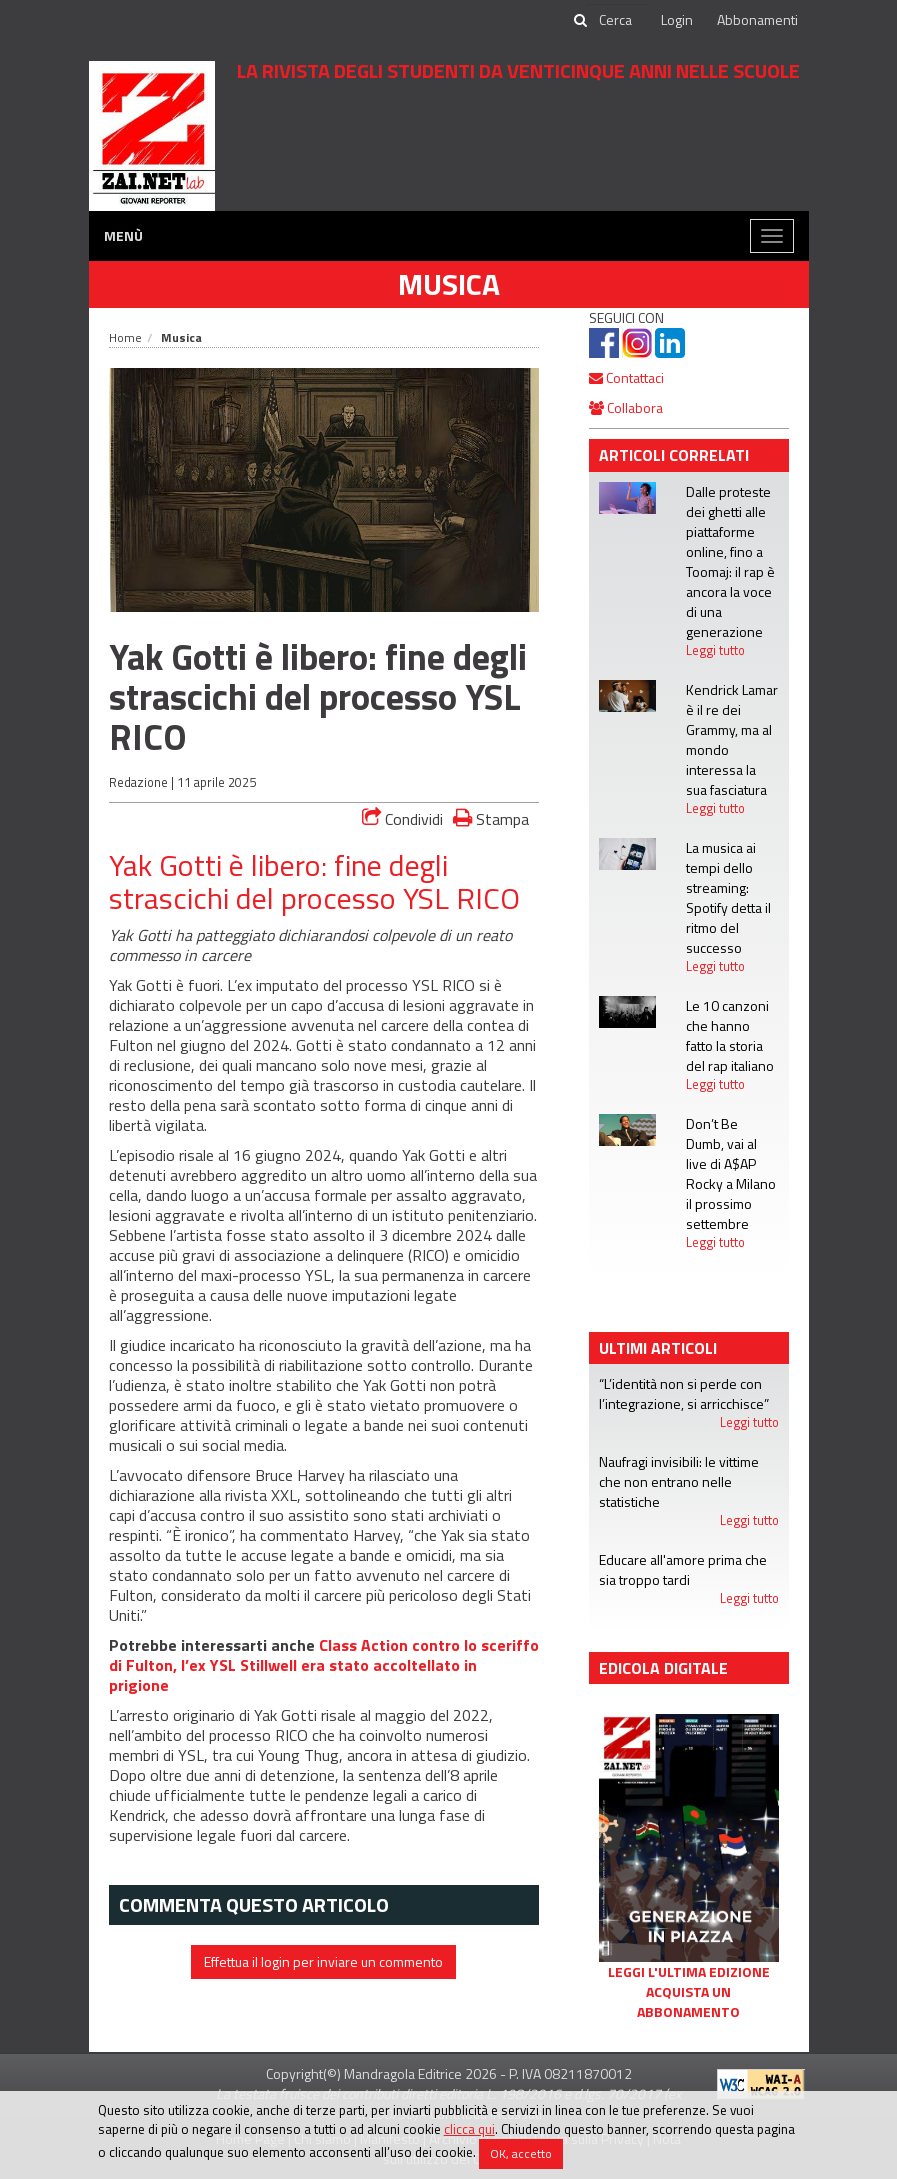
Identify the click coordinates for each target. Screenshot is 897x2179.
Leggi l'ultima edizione (689, 1972)
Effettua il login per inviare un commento (323, 1961)
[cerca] (617, 20)
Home (125, 337)
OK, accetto (521, 2153)
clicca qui (469, 2129)
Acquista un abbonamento (688, 2002)
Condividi (402, 819)
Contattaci (626, 377)
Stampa (491, 818)
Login (677, 19)
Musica (449, 284)
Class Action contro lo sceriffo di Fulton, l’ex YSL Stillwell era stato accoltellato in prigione (324, 1665)
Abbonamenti (757, 19)
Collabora (626, 407)
